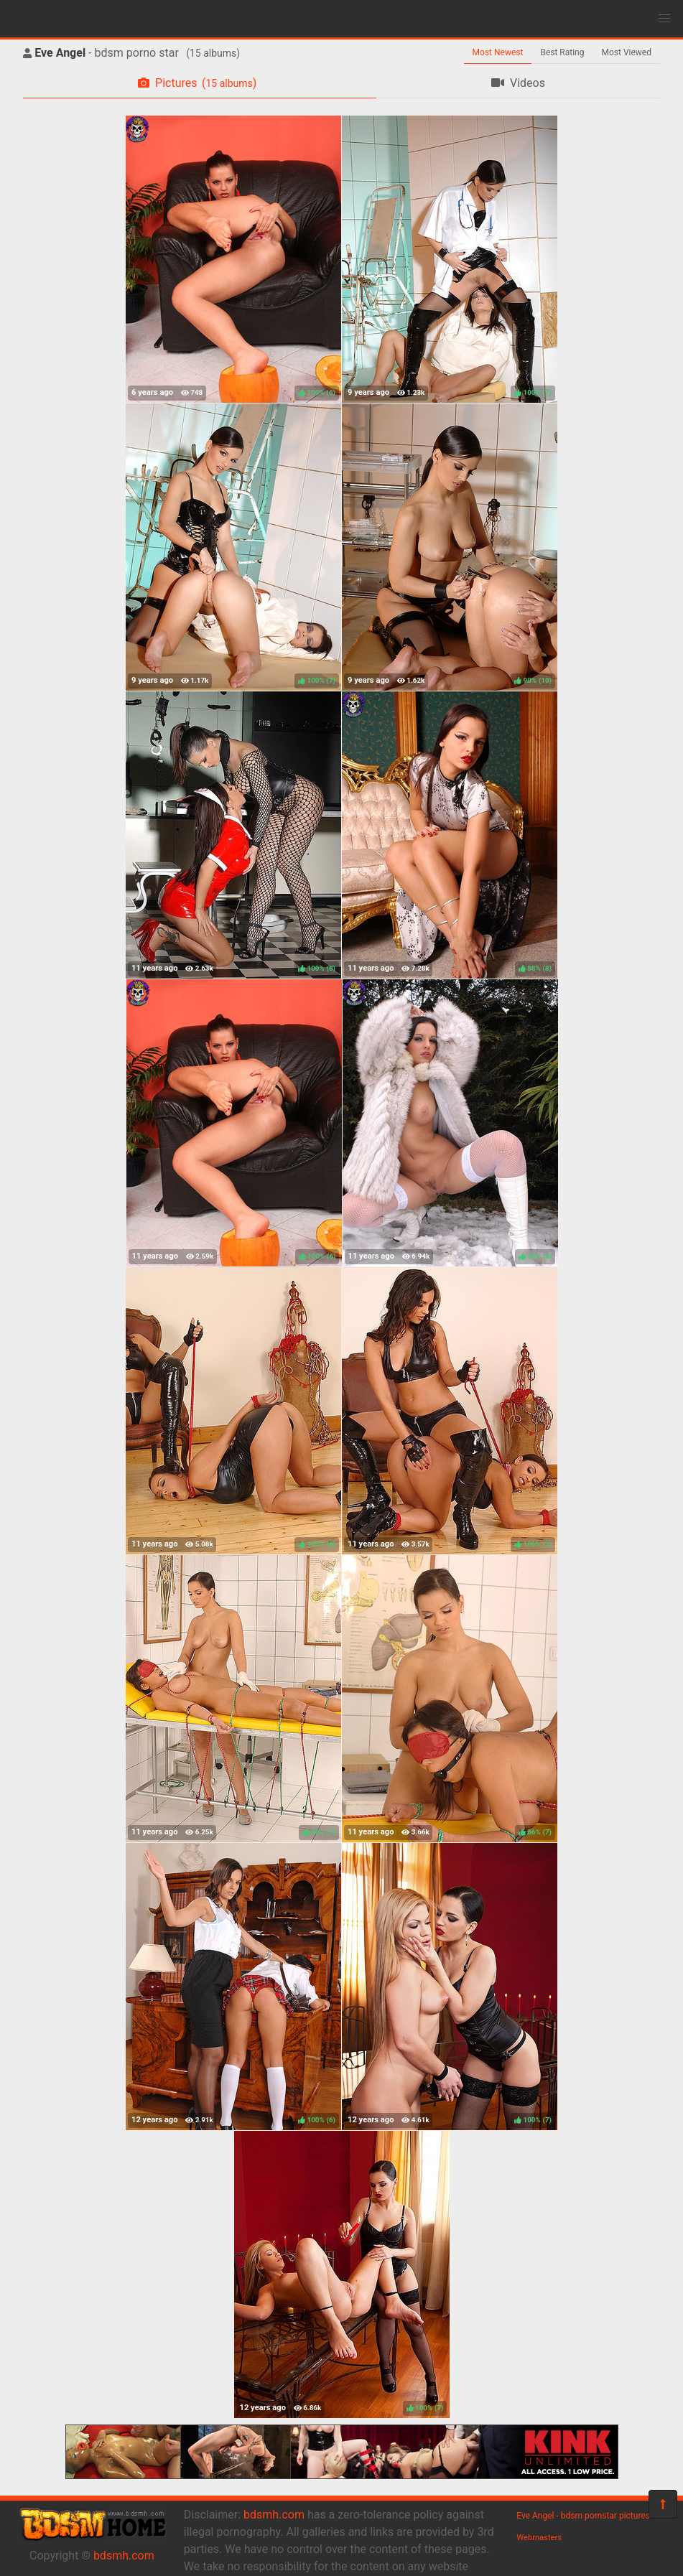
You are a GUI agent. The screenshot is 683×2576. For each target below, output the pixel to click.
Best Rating (562, 52)
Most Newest (498, 52)
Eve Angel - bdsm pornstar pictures (583, 2516)
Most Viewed (627, 52)
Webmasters (539, 2537)
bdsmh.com (123, 2555)
